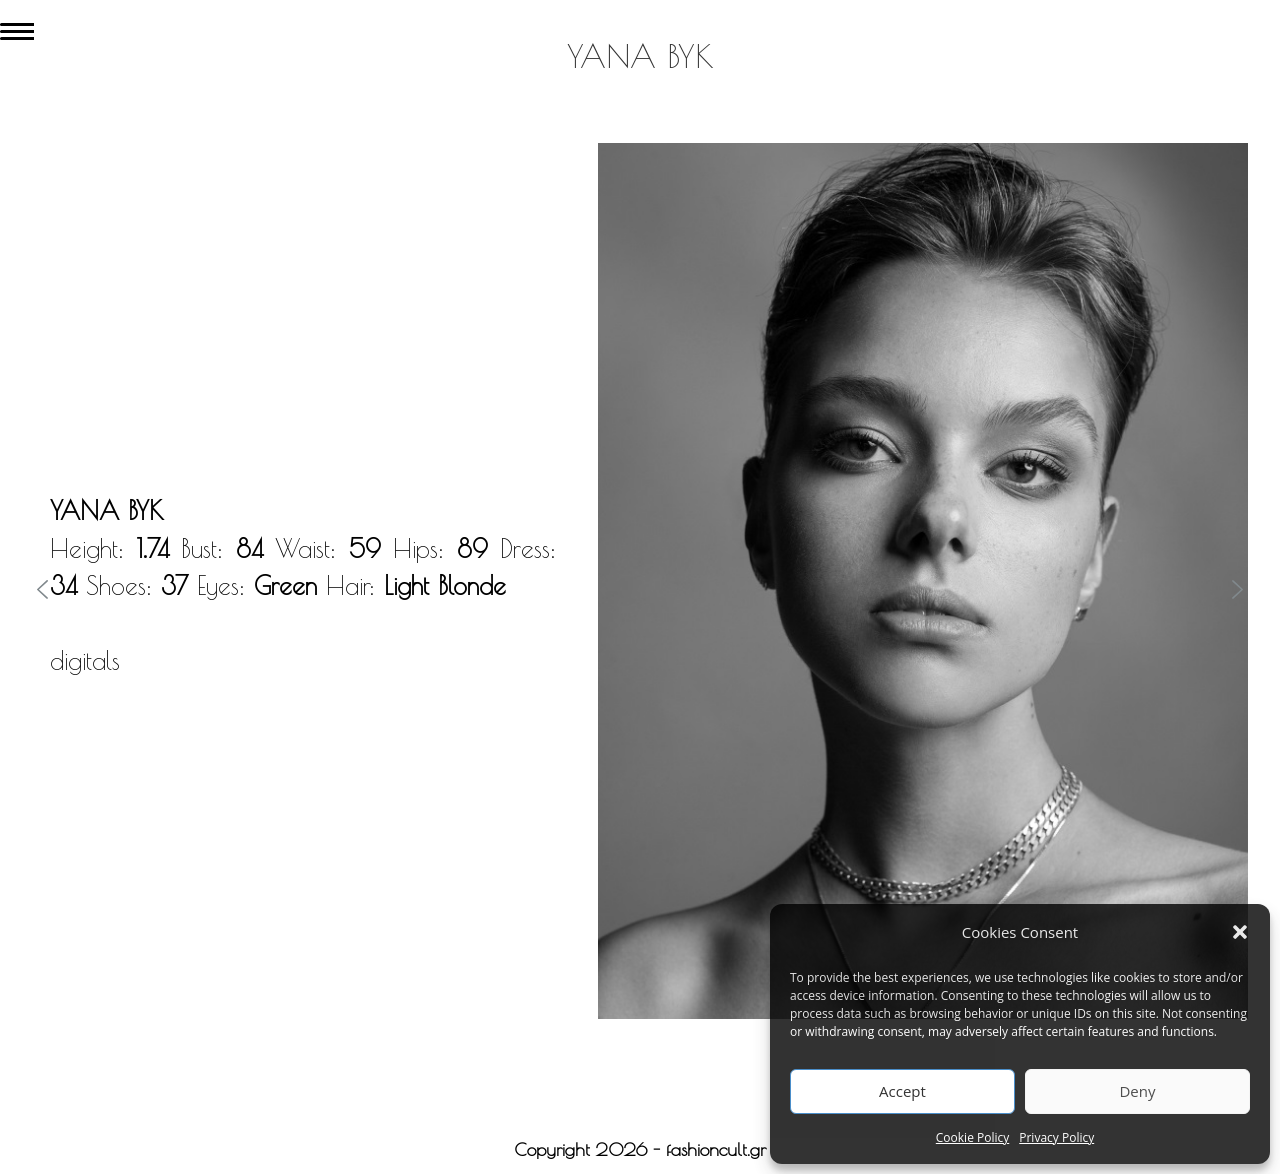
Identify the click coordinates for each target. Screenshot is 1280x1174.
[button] (1240, 932)
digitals (85, 660)
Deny (1137, 1091)
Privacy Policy (1056, 1137)
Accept (902, 1091)
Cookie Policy (972, 1137)
